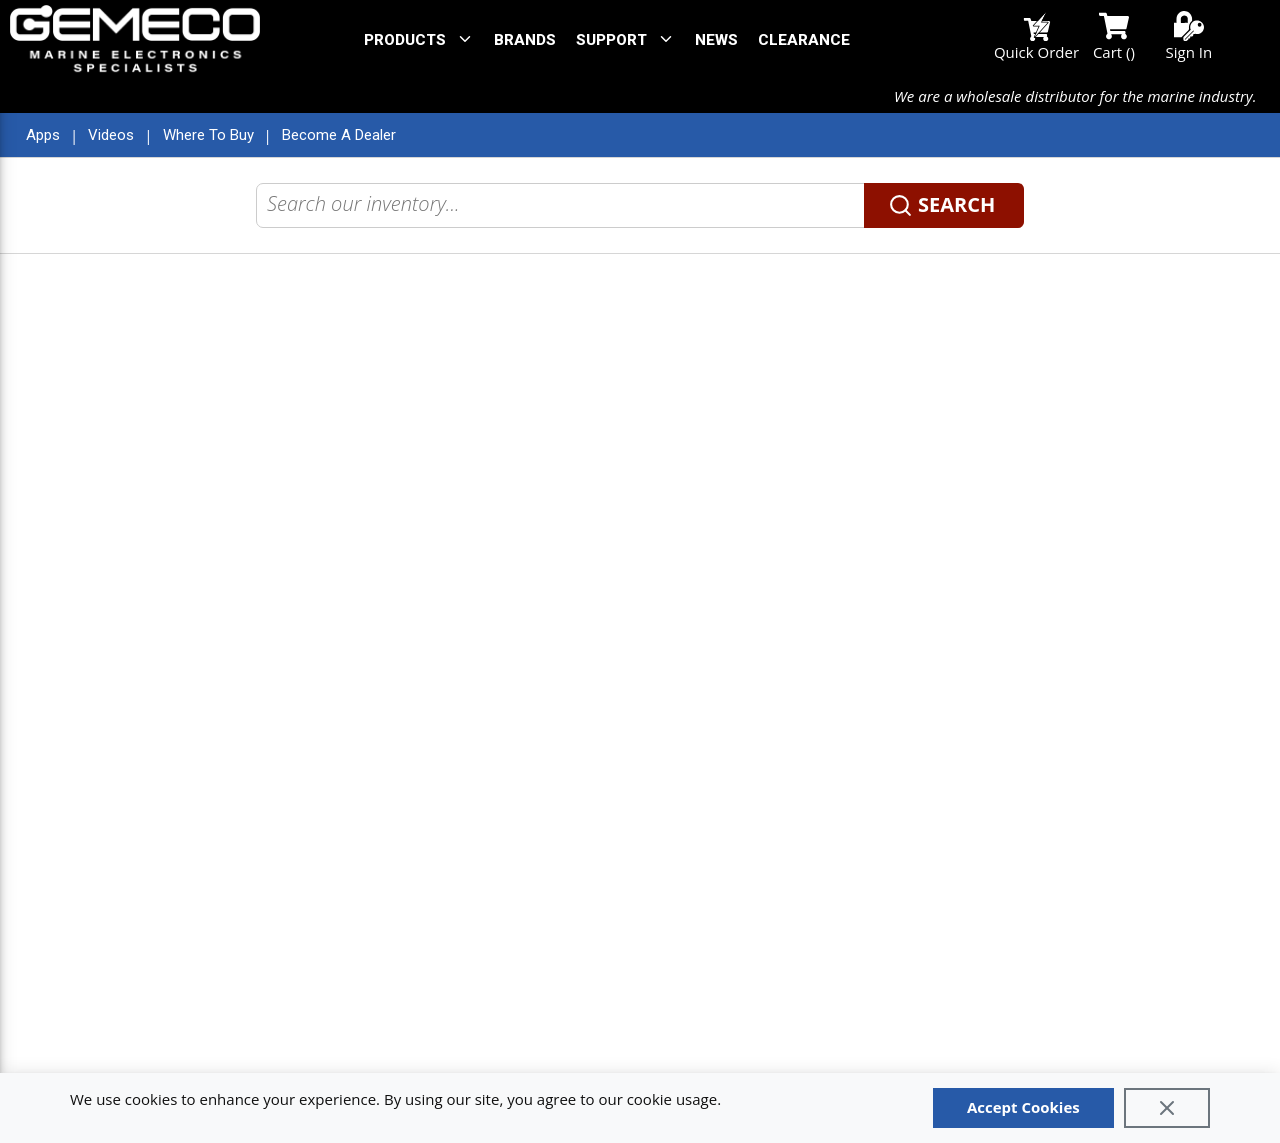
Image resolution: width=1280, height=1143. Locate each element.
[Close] (1167, 1108)
